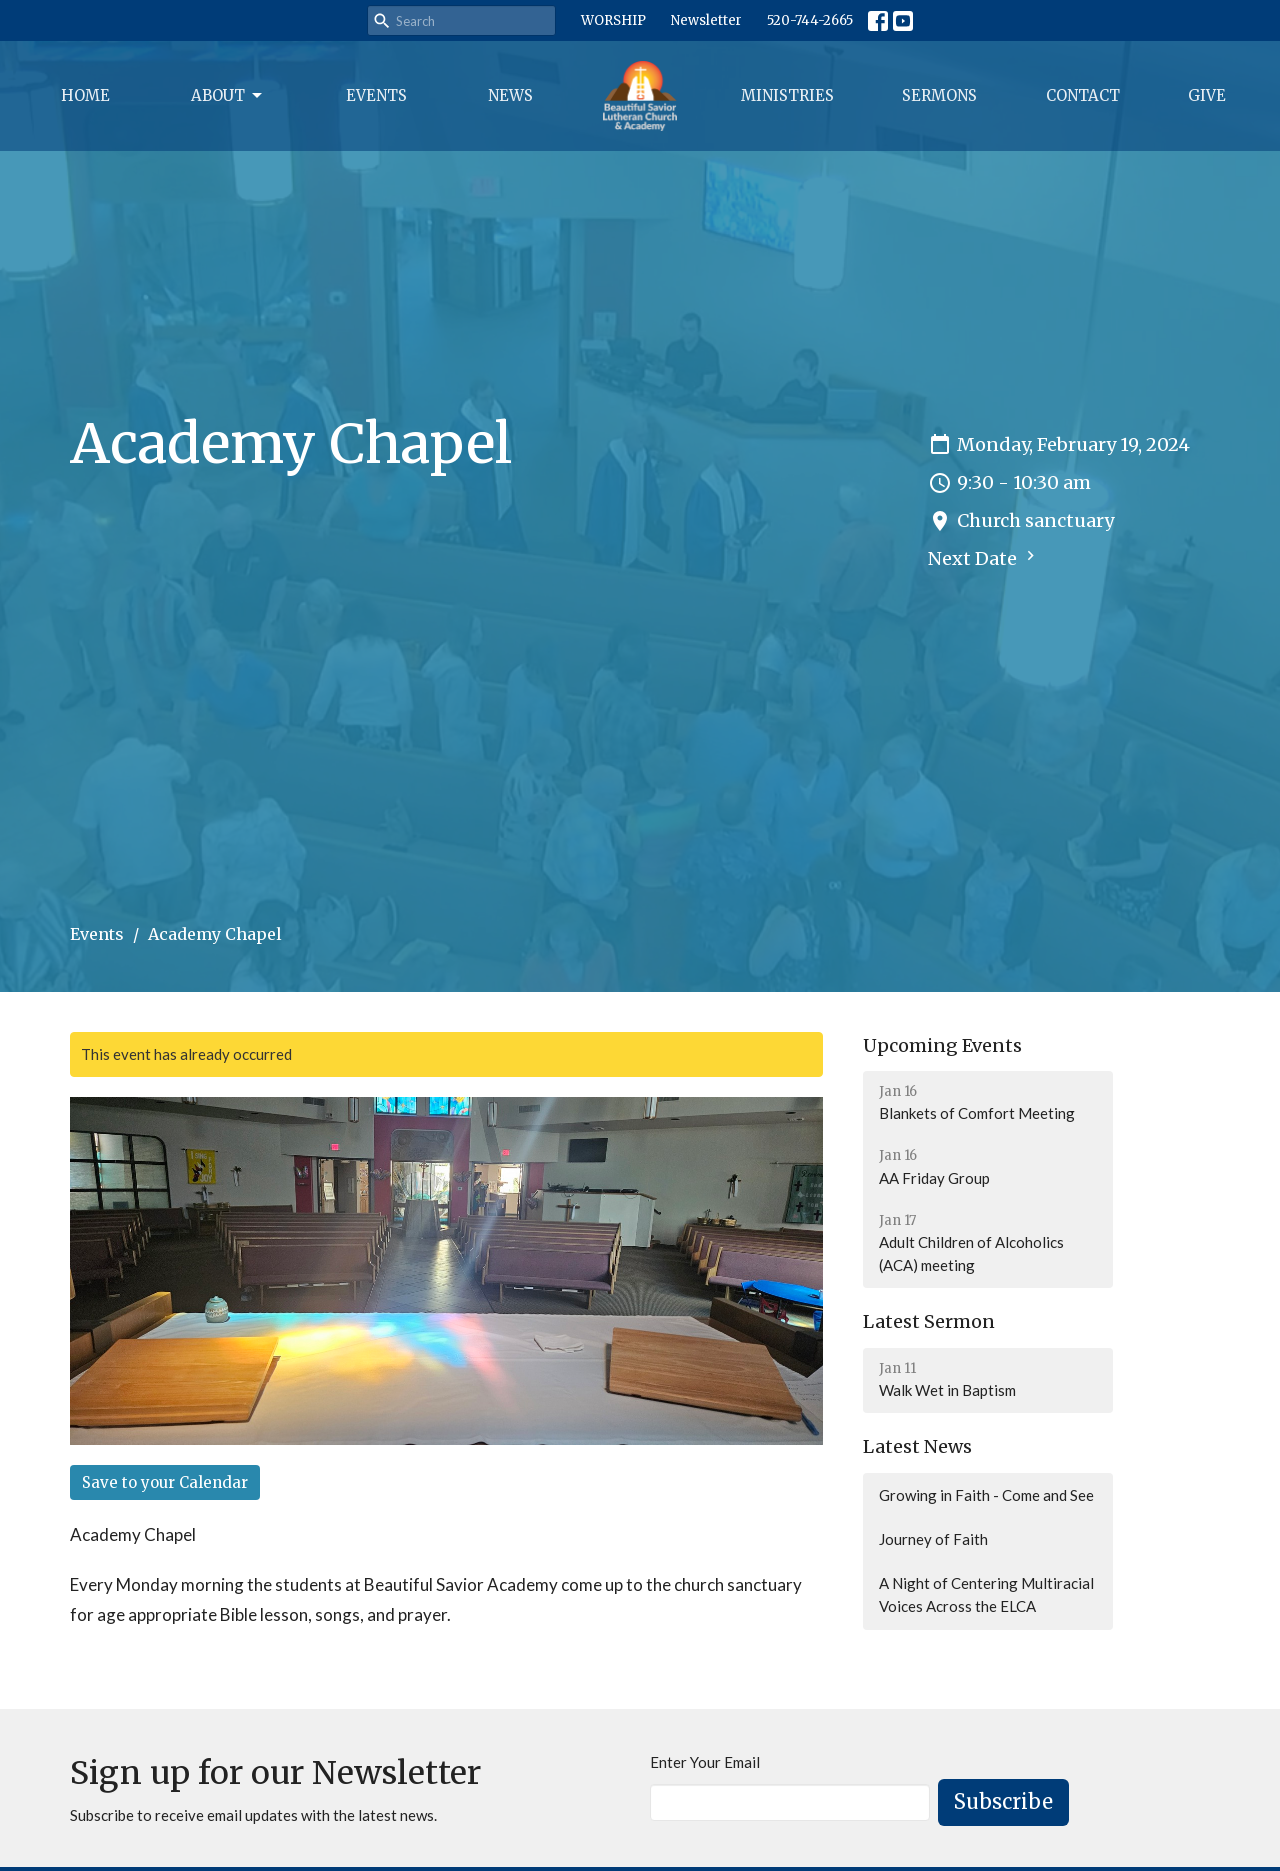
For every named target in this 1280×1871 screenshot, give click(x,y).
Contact (1083, 95)
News (510, 95)
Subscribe (1003, 1801)
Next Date (984, 558)
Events (376, 95)
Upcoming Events (942, 1045)
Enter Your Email (705, 1762)
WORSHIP (613, 20)
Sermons (939, 95)
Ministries (787, 95)
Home (85, 95)
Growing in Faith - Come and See (986, 1495)
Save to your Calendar (165, 1482)
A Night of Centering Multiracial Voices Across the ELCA (986, 1594)
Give (1207, 95)
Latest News (917, 1446)
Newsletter (706, 20)
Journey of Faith (933, 1539)
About (228, 96)
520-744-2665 (810, 20)
